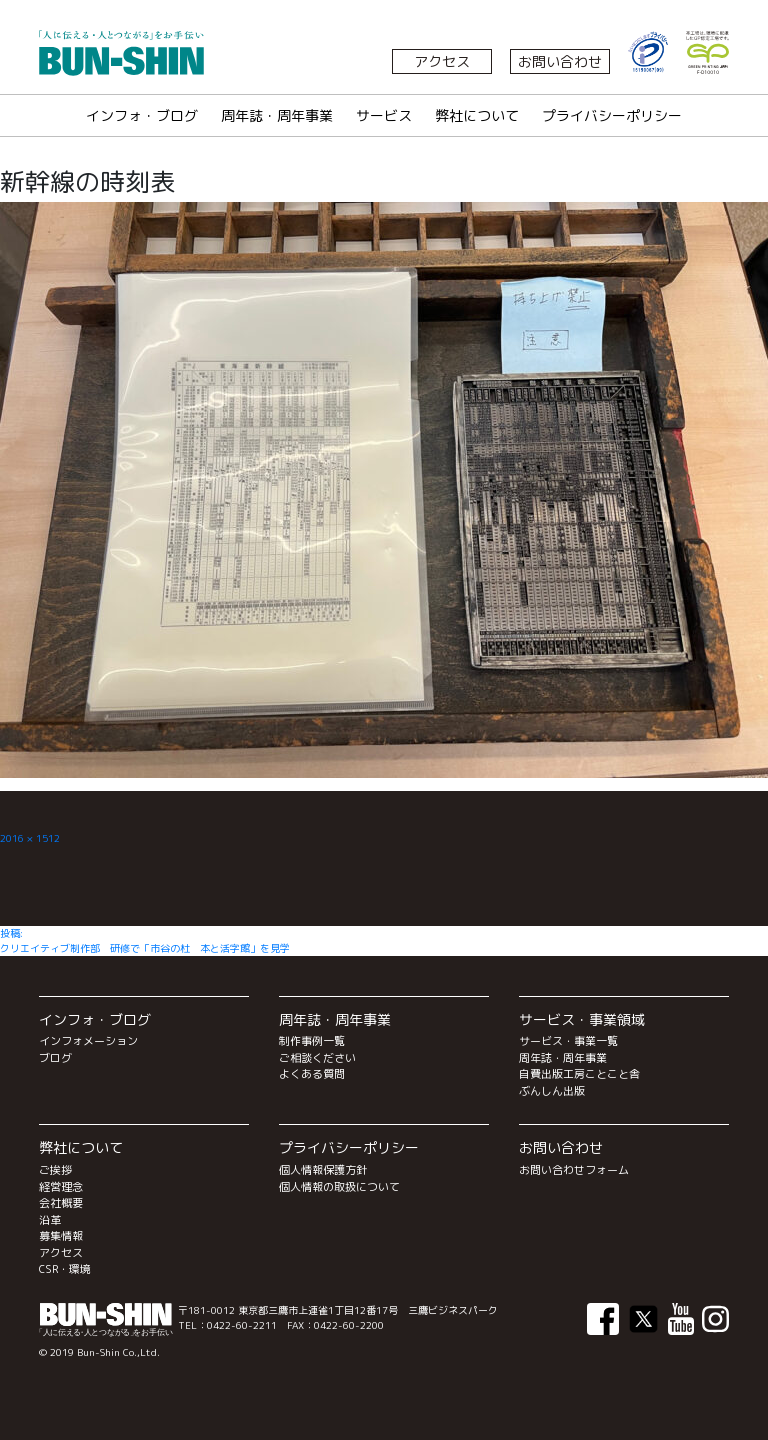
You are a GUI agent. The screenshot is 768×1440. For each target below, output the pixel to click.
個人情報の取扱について (339, 1187)
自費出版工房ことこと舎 (579, 1074)
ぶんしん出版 (552, 1091)
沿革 (50, 1220)
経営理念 (61, 1187)
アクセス (442, 61)
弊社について (477, 115)
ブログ (55, 1058)
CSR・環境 (65, 1269)
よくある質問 (312, 1074)
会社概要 (61, 1203)
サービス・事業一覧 (568, 1041)
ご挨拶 (55, 1170)
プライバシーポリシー (612, 115)
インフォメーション (88, 1041)
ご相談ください (317, 1058)
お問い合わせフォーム (574, 1170)
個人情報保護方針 (323, 1170)
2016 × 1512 (30, 838)
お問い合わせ (560, 61)
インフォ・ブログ (142, 115)
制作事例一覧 (312, 1041)
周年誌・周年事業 (277, 115)
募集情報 (61, 1236)
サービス (384, 115)
